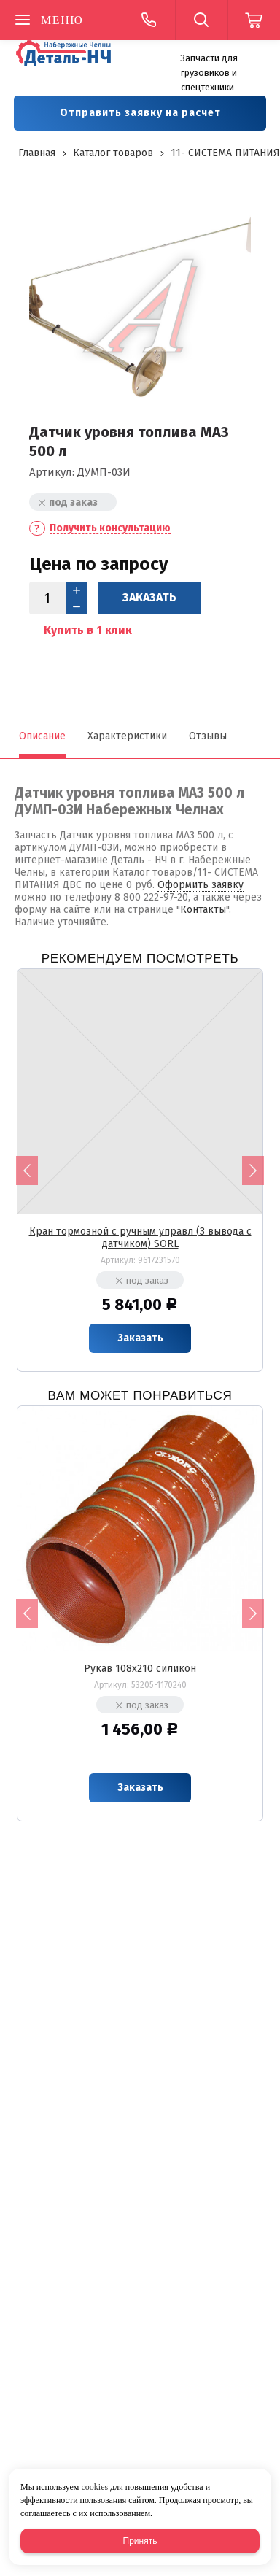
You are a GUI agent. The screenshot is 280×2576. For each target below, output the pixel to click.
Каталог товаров (113, 153)
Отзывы (208, 736)
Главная (36, 153)
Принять (140, 2541)
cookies (94, 2487)
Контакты (203, 909)
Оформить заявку (201, 885)
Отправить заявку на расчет (140, 113)
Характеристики (127, 736)
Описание (42, 736)
